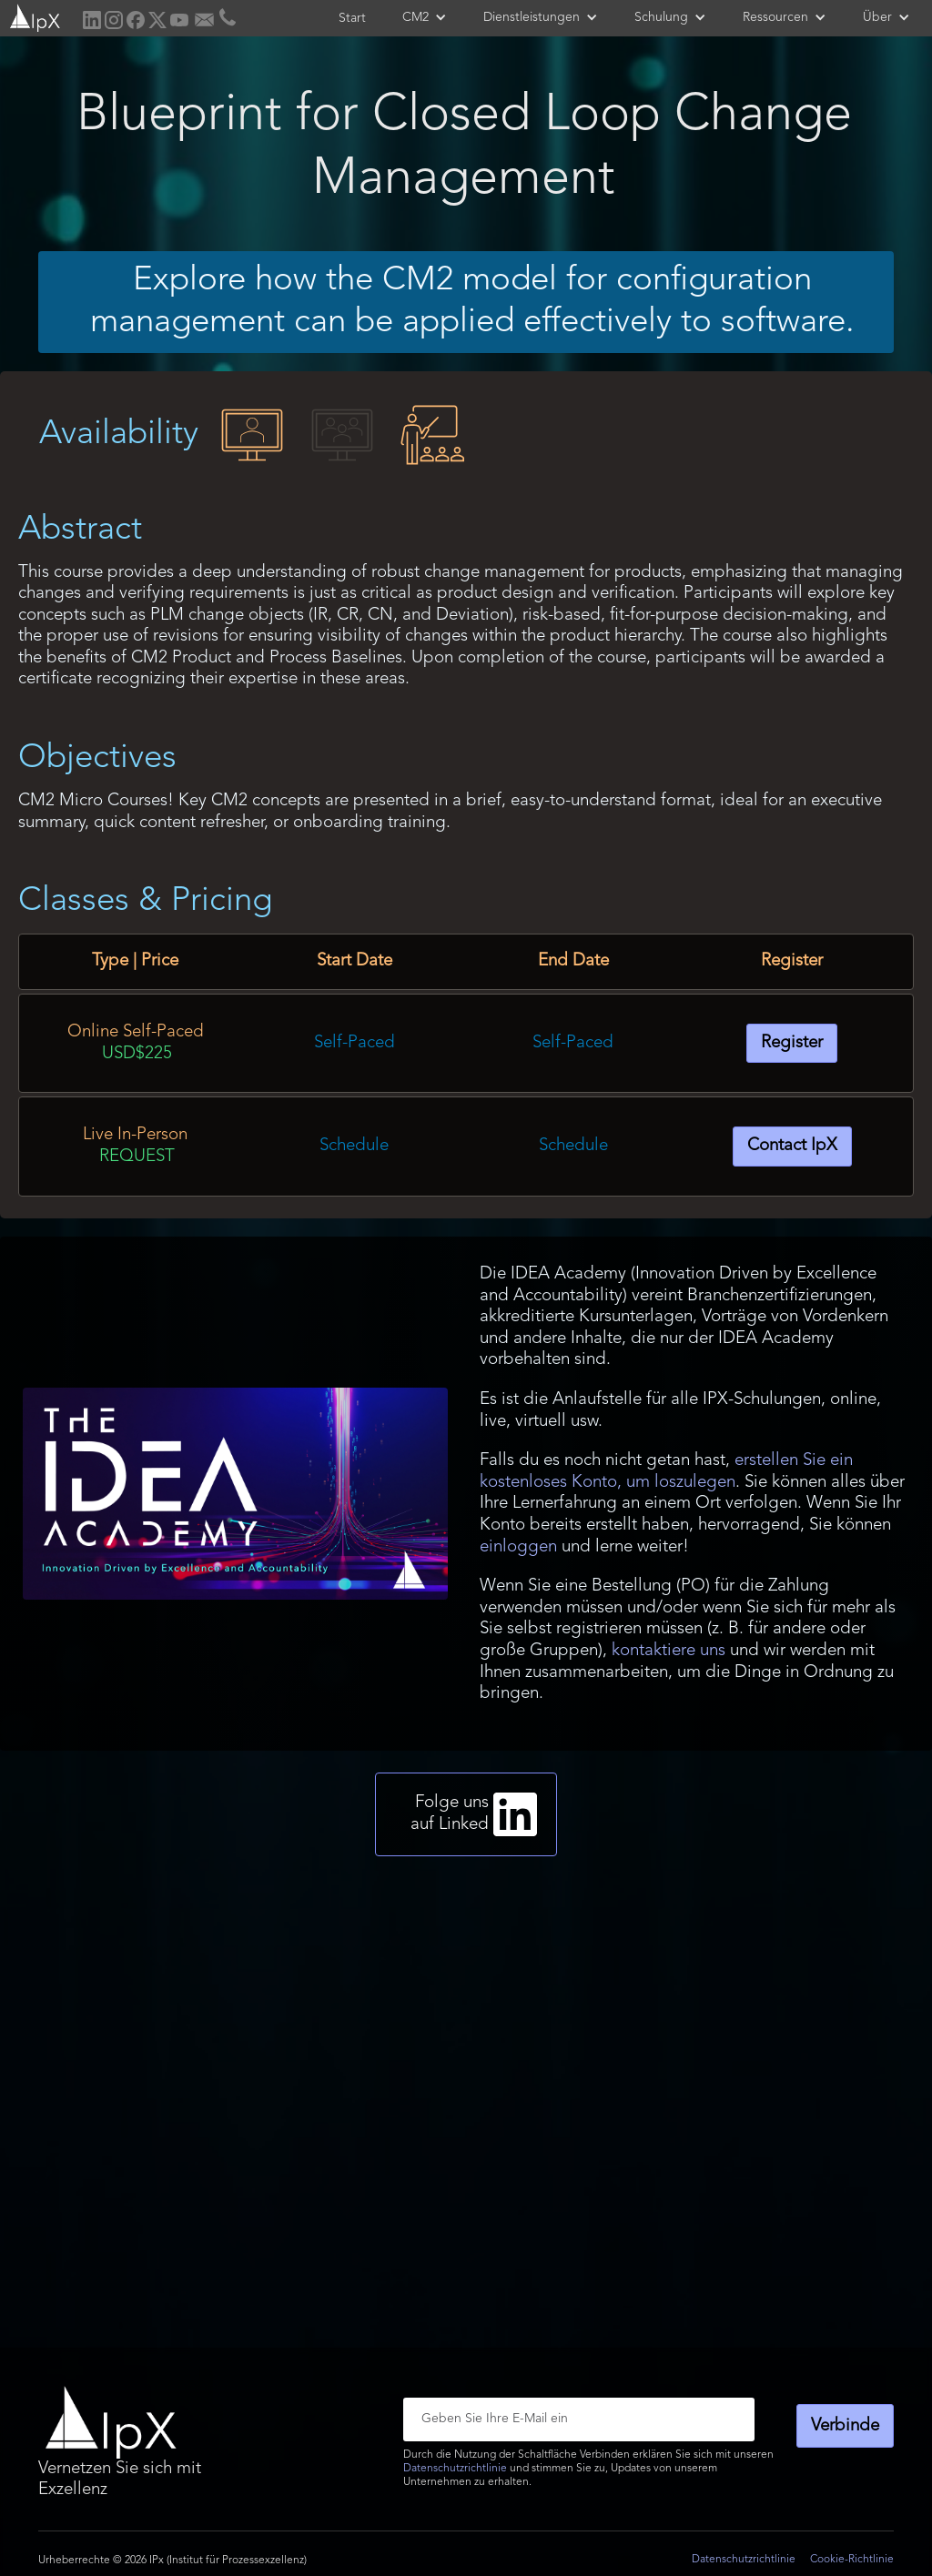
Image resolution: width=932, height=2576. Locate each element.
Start (352, 18)
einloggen (518, 1547)
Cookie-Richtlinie (852, 2559)
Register (792, 1043)
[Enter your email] (579, 2419)
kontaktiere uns (668, 1651)
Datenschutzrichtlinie (455, 2468)
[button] (424, 17)
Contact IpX (792, 1146)
